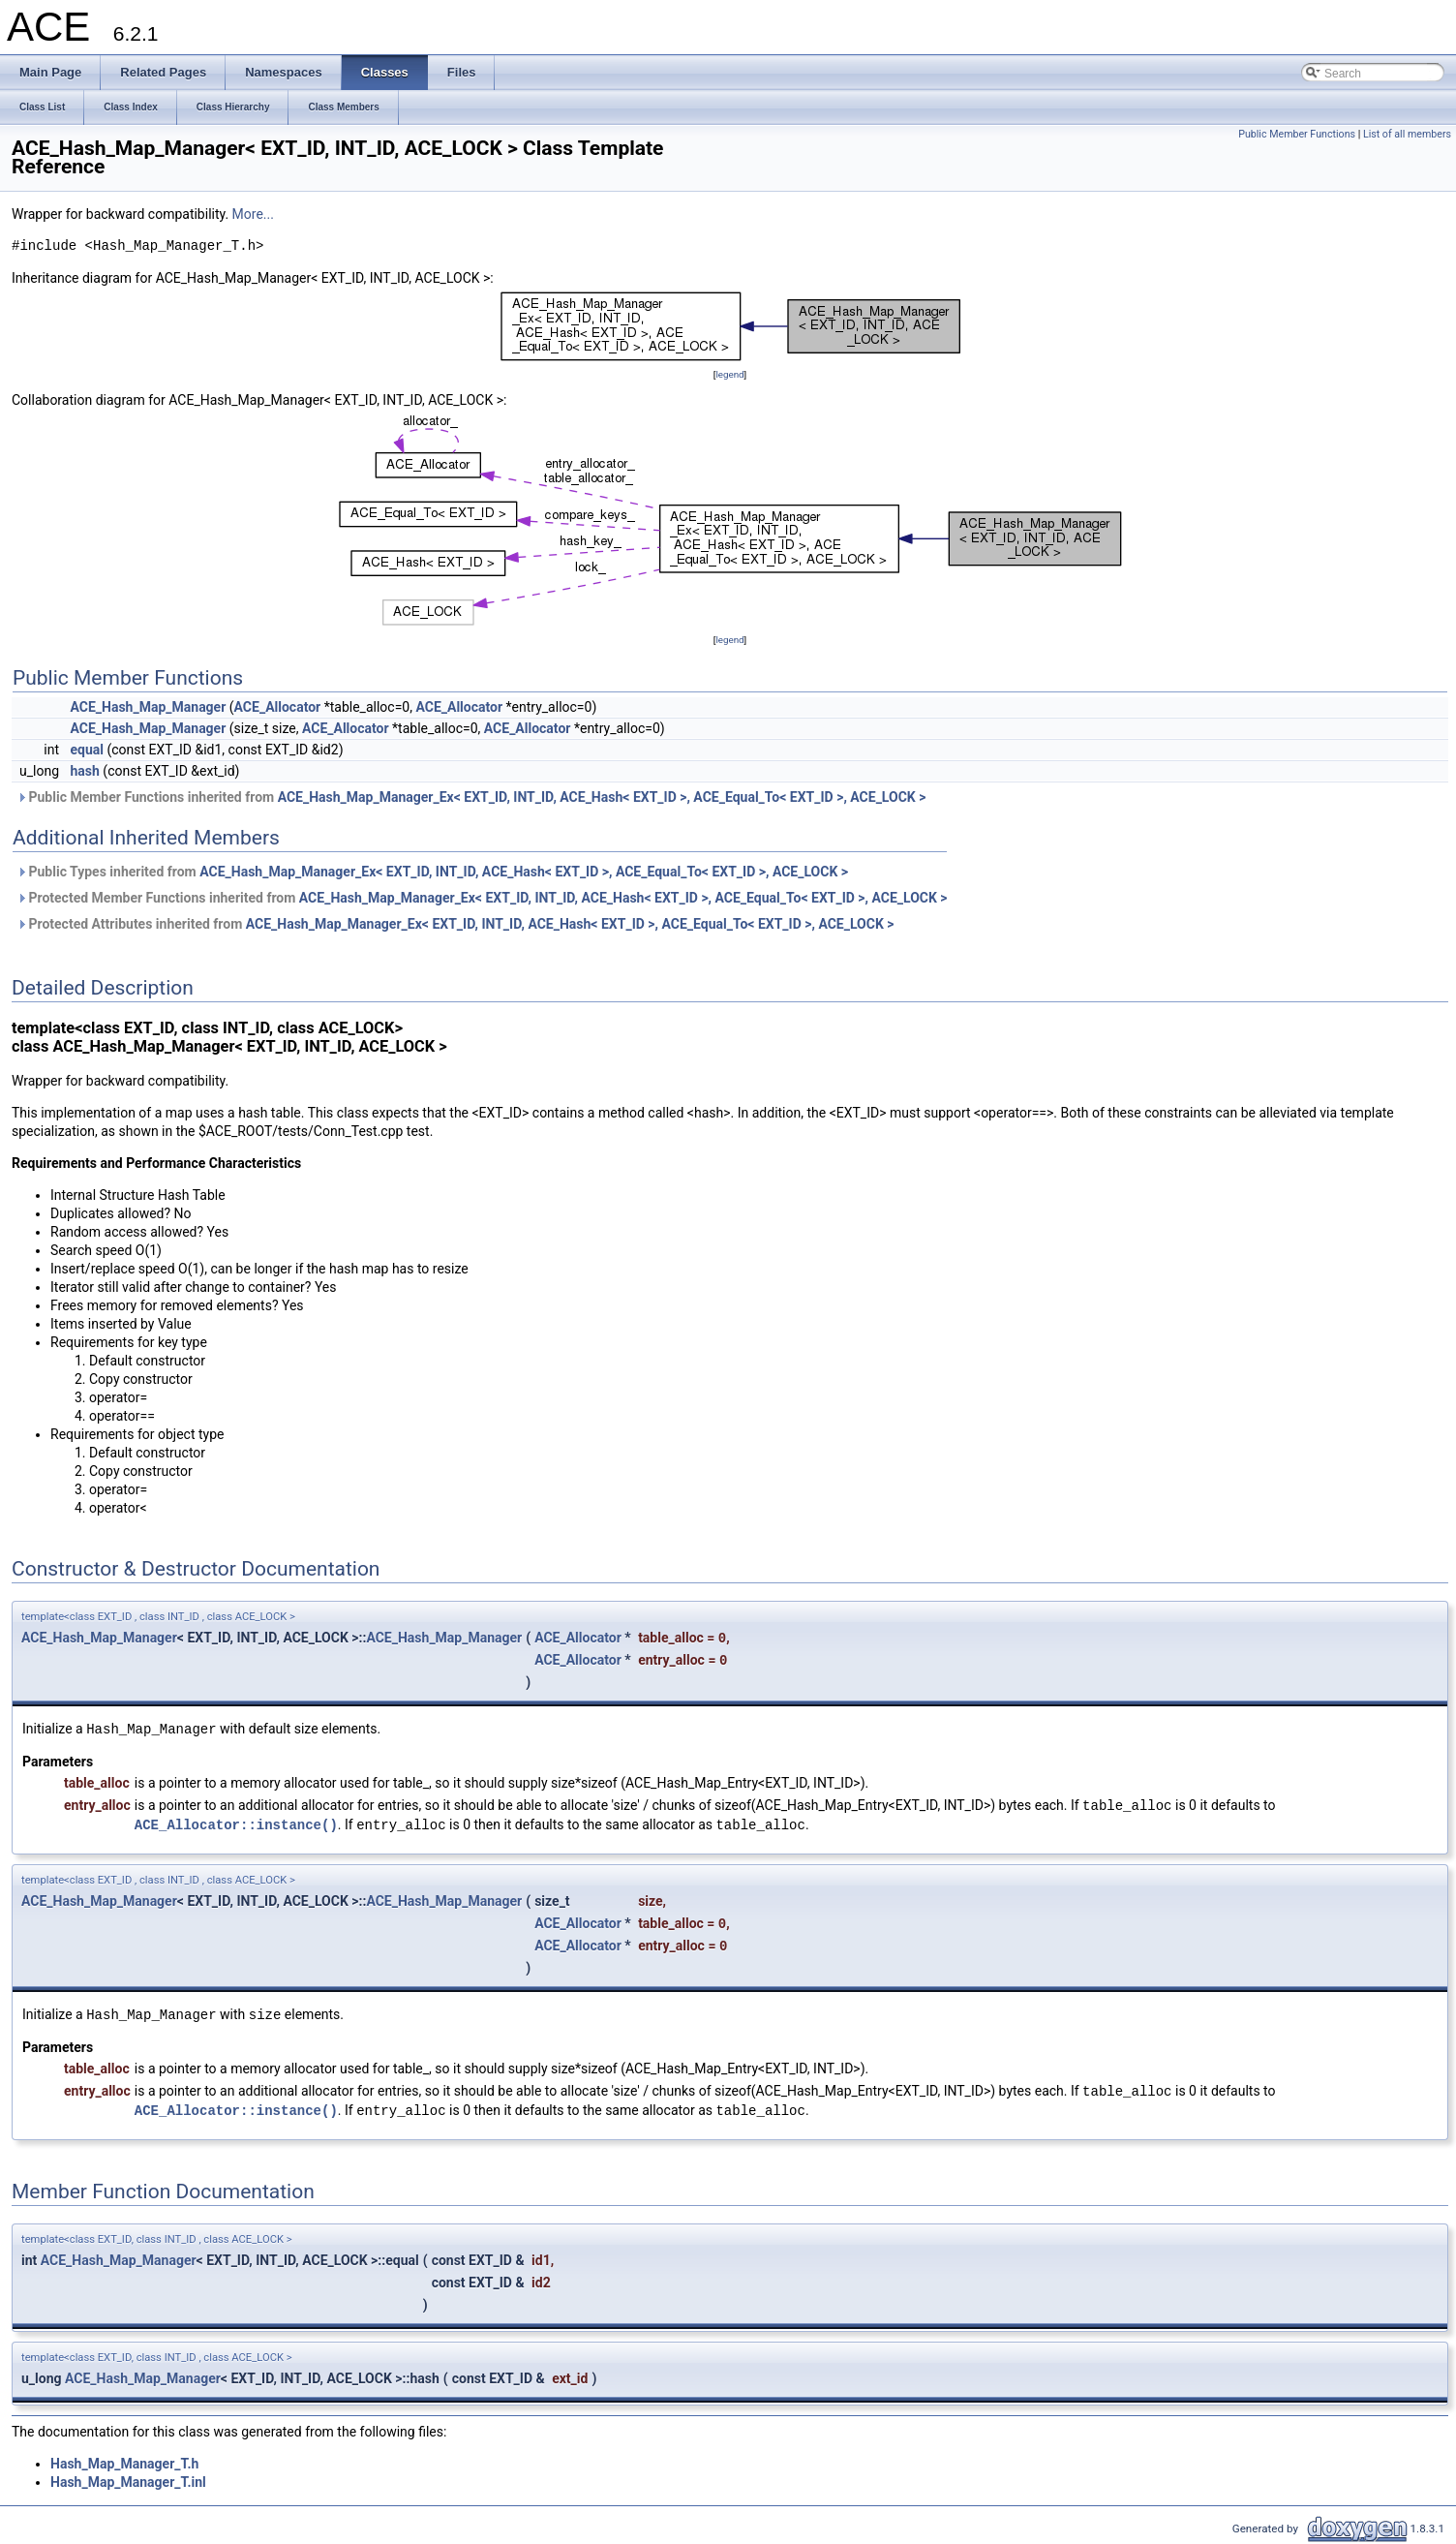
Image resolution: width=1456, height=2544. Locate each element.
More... (253, 214)
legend (729, 374)
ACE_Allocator (277, 707)
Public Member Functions (1296, 134)
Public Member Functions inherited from (470, 797)
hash (85, 771)
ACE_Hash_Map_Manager (149, 707)
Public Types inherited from (432, 871)
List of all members (1407, 134)
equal (88, 749)
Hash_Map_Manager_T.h (124, 2463)
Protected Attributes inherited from (455, 924)
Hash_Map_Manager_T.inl (128, 2482)
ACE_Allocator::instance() (236, 1825)
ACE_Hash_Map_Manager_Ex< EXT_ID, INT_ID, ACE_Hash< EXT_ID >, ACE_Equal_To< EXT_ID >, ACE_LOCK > (602, 797)
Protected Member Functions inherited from (482, 897)
